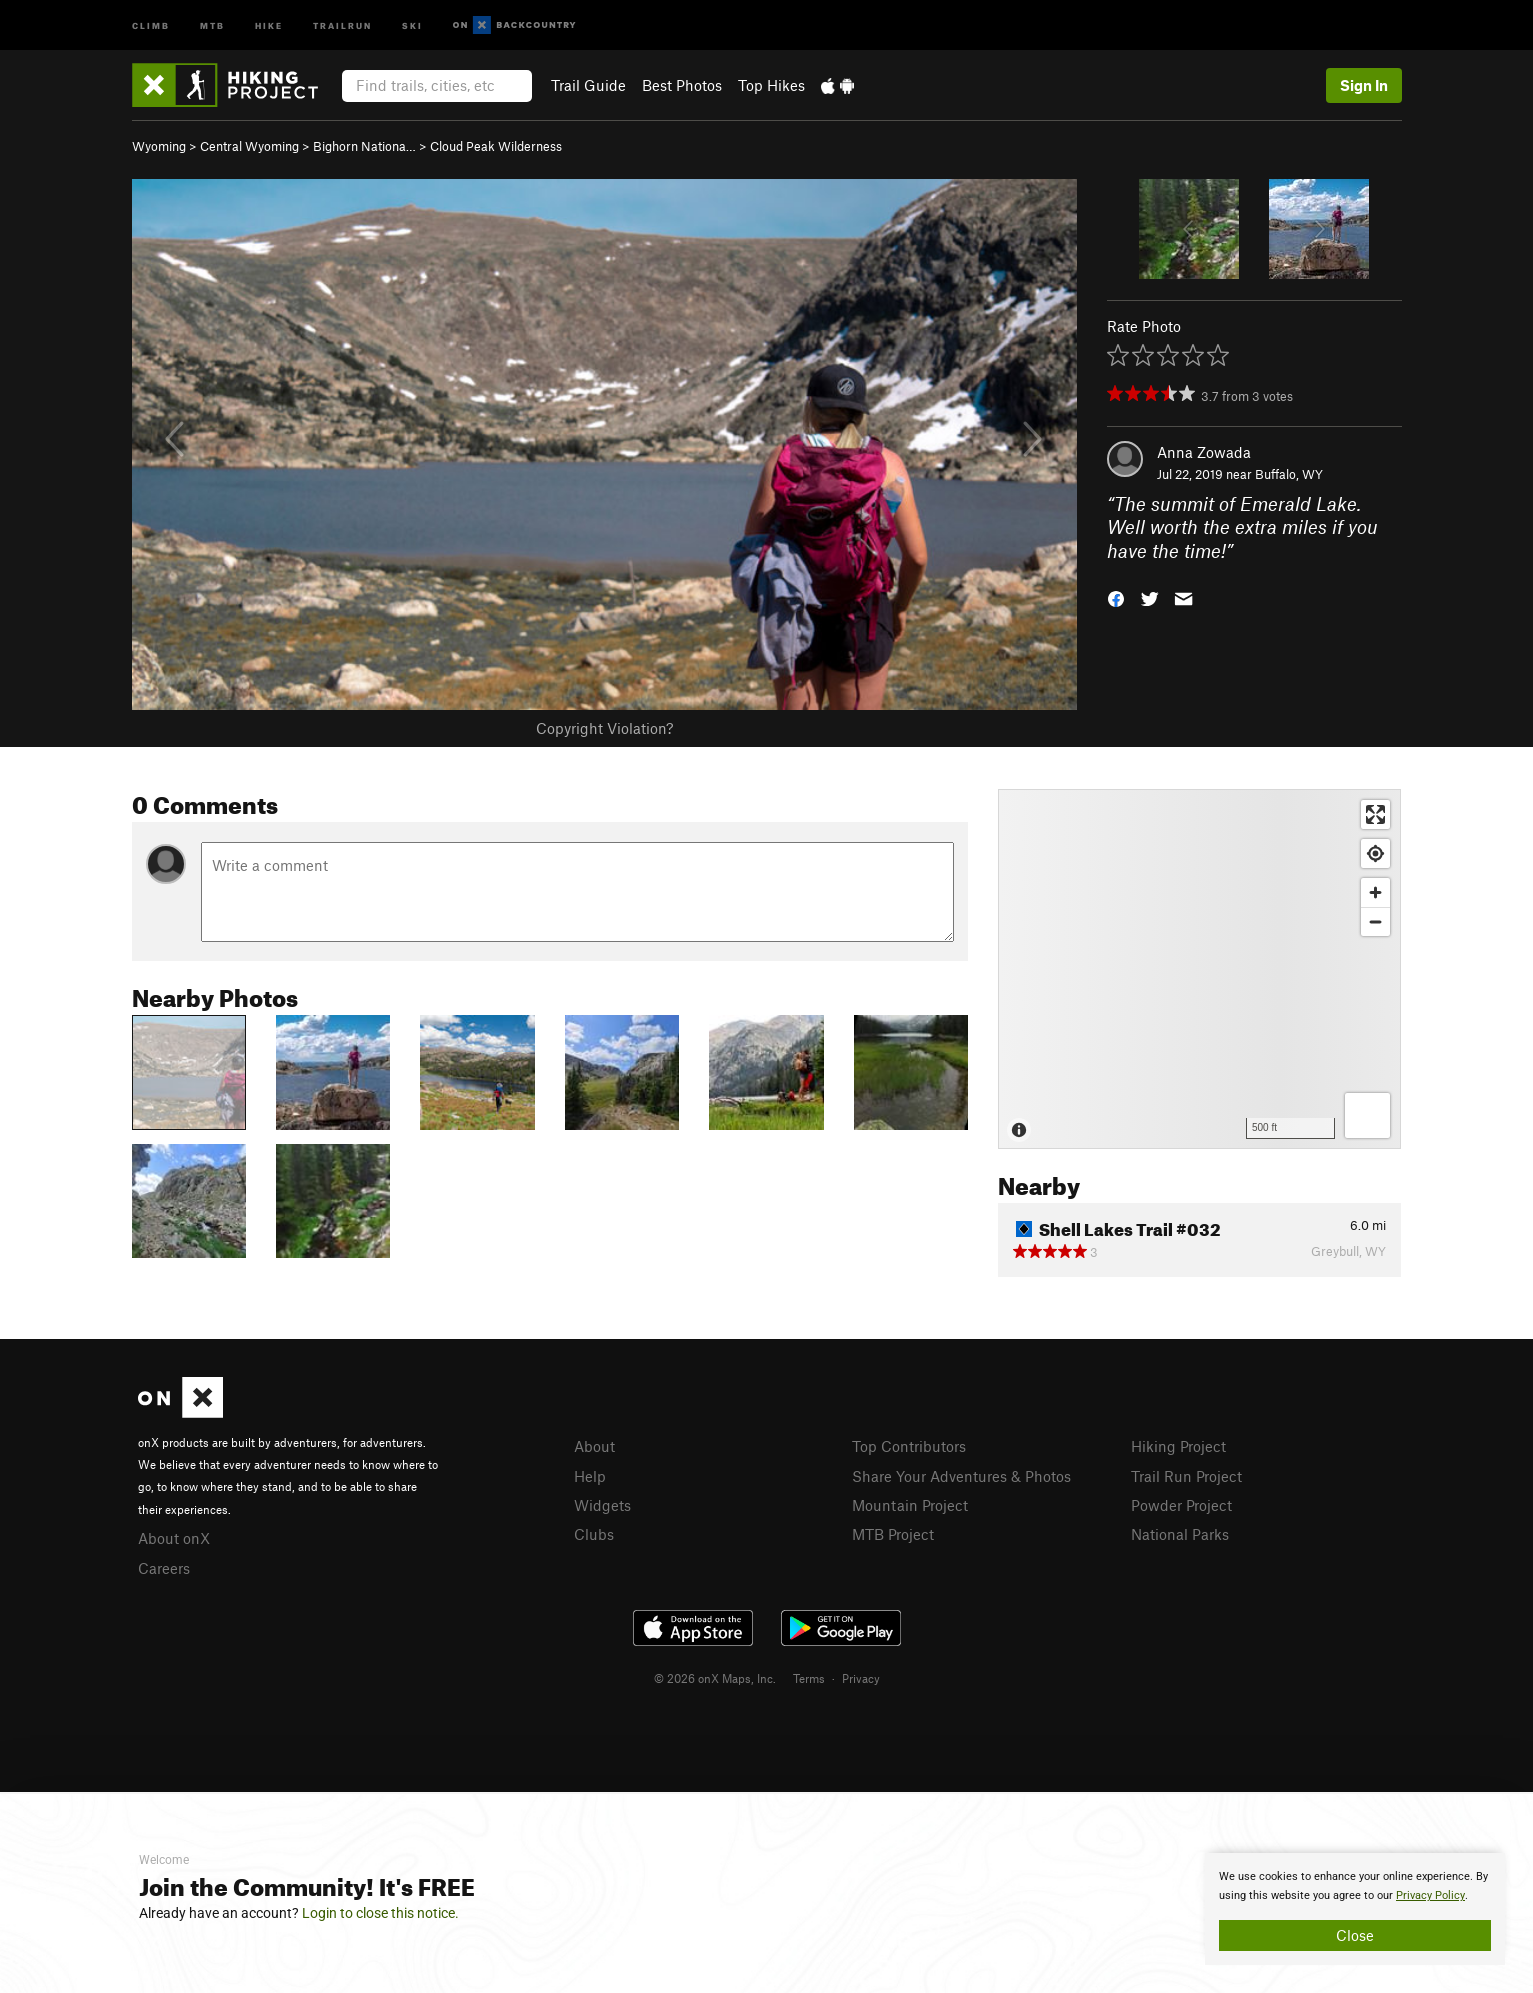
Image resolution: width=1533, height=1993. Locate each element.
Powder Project (1181, 1505)
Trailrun (342, 24)
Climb (151, 24)
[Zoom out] (1375, 921)
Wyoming (159, 146)
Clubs (594, 1534)
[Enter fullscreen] (1375, 814)
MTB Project (893, 1534)
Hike (269, 24)
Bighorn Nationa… (364, 146)
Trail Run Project (1186, 1476)
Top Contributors (909, 1446)
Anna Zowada (1204, 452)
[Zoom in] (1375, 892)
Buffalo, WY (1289, 474)
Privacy (861, 1678)
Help (590, 1476)
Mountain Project (910, 1505)
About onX (174, 1538)
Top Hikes (771, 85)
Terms (809, 1678)
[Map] (1199, 969)
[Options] (1367, 1115)
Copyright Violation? (604, 728)
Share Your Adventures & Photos (961, 1476)
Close (1355, 1935)
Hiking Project (1178, 1446)
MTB (212, 24)
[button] (1116, 597)
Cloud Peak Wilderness (496, 146)
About (594, 1446)
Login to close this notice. (380, 1913)
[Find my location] (1375, 853)
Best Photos (682, 85)
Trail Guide (588, 85)
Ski (412, 24)
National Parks (1180, 1534)
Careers (164, 1568)
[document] (1355, 1909)
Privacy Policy (1430, 1895)
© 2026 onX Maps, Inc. (715, 1678)
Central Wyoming (249, 146)
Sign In (1364, 85)
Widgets (602, 1505)
